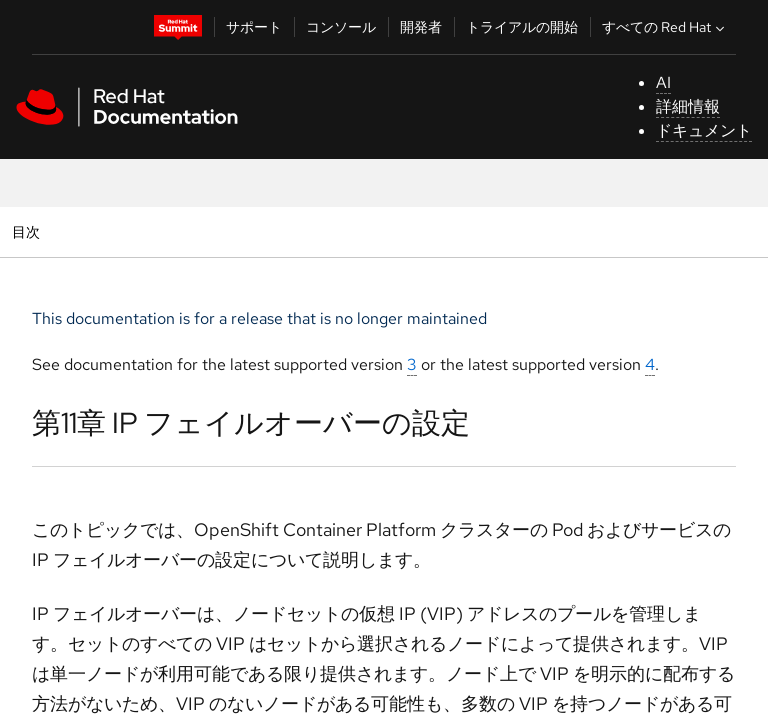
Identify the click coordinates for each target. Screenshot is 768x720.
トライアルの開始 (522, 27)
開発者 (421, 27)
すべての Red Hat (665, 27)
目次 (28, 231)
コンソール (341, 27)
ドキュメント (704, 130)
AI (663, 82)
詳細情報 (688, 106)
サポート (254, 27)
